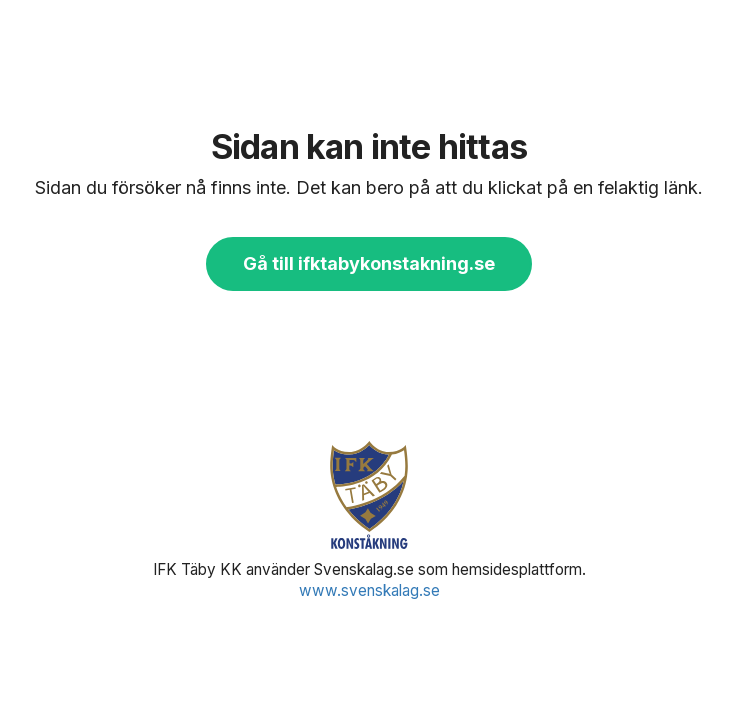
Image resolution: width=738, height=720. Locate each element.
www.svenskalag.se (369, 590)
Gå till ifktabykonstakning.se (369, 263)
